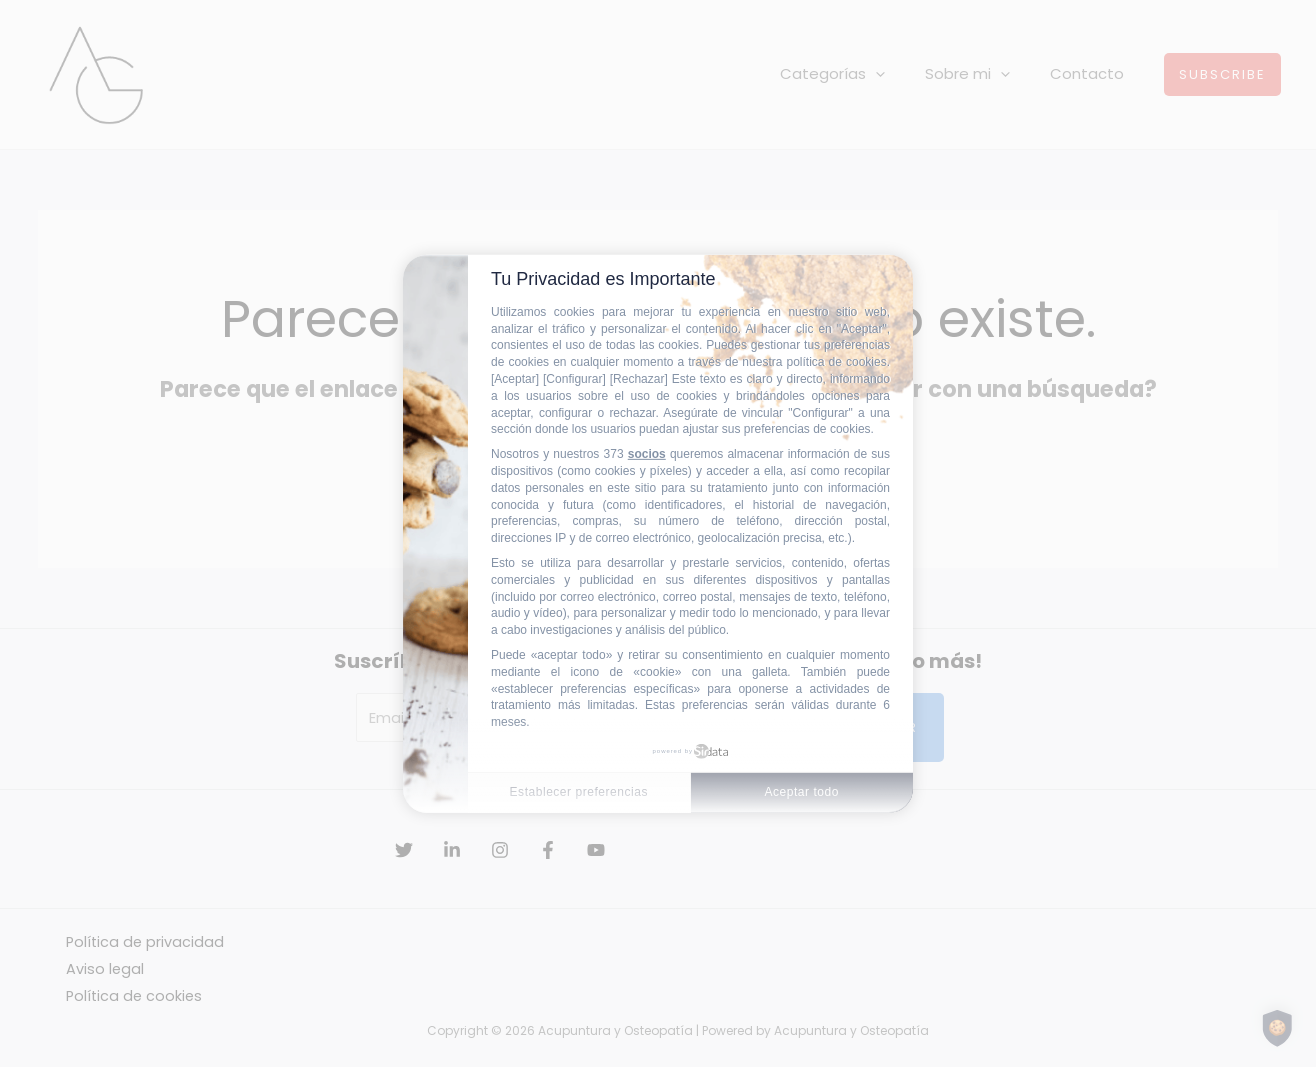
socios (647, 454)
